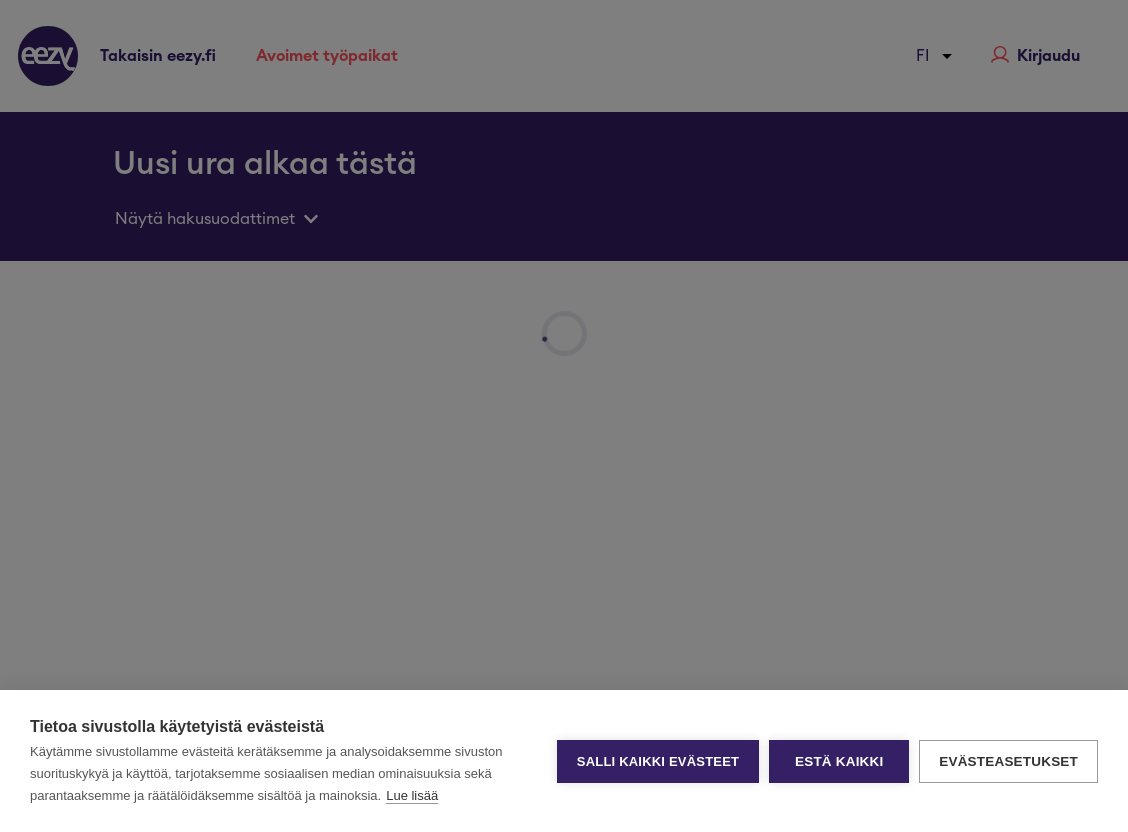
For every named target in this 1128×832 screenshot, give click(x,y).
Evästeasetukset (1008, 761)
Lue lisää (412, 795)
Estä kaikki (839, 761)
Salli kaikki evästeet (658, 761)
